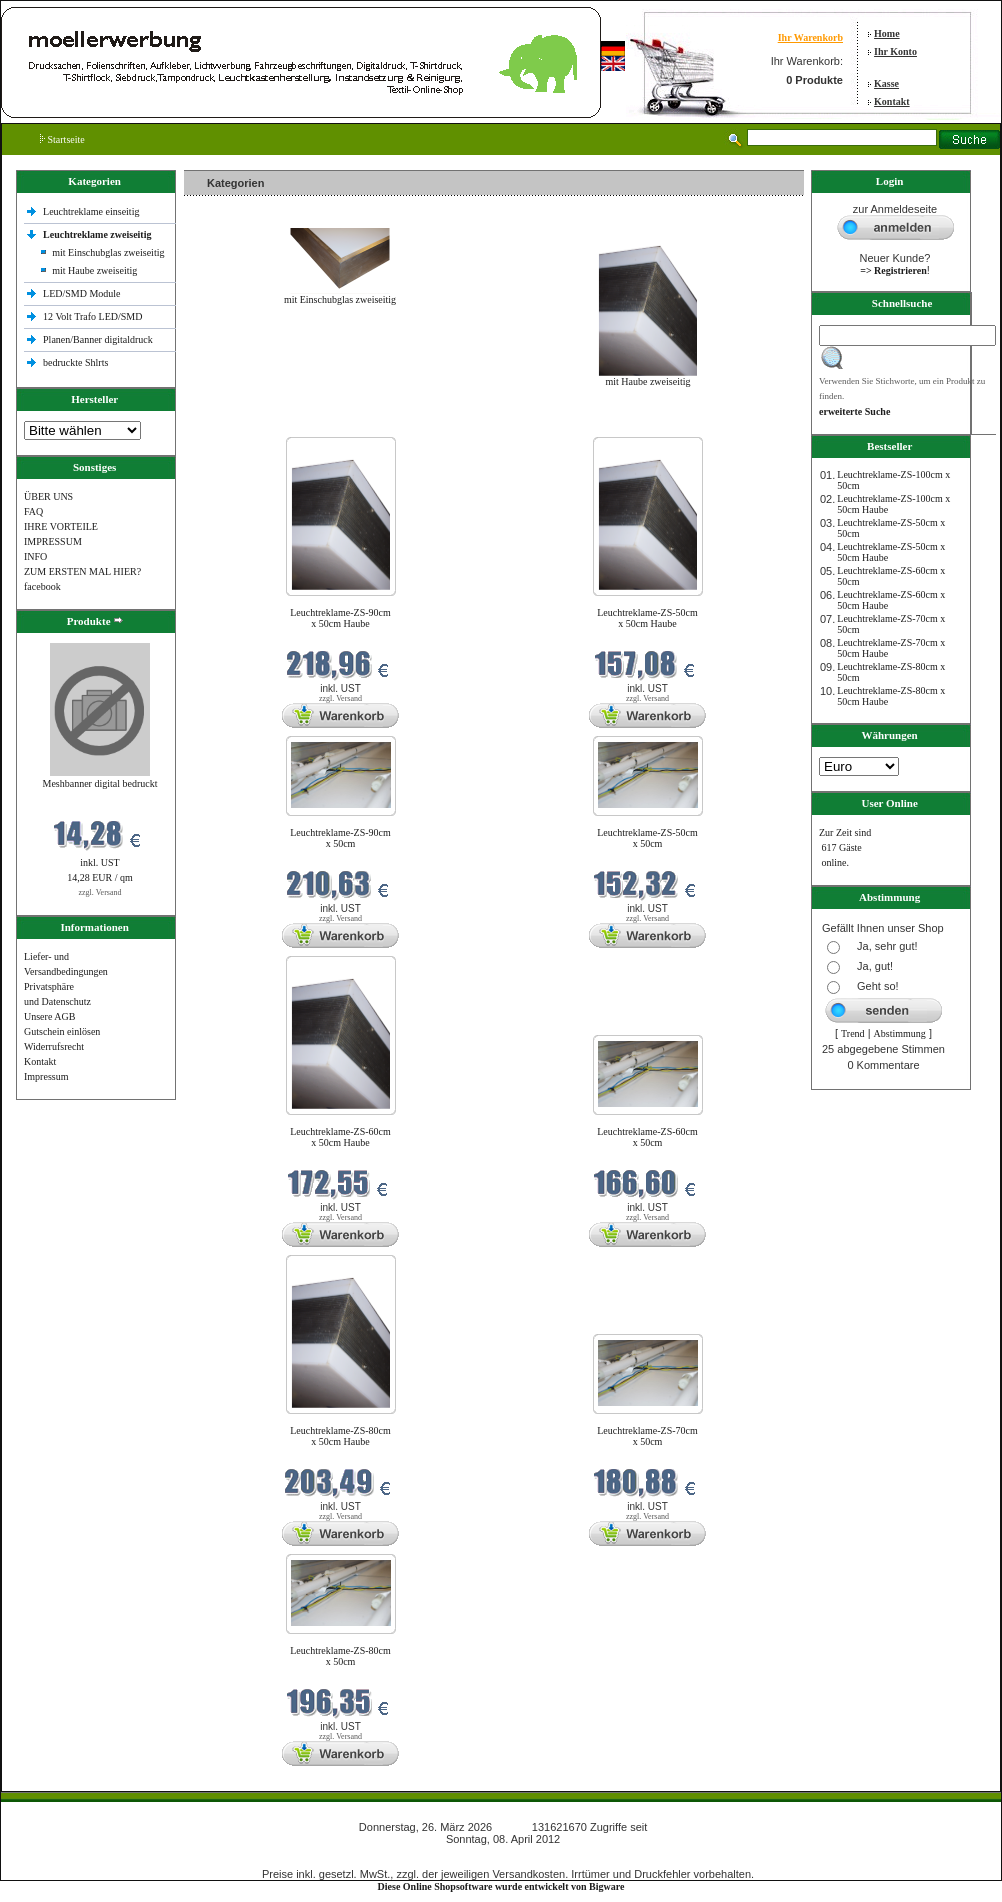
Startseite (62, 139)
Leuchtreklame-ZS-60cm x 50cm (647, 1137)
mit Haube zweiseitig (94, 270)
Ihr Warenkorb (810, 37)
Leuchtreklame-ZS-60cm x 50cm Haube (340, 1137)
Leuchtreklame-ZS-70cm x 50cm (647, 1436)
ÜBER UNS (48, 496)
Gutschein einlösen (62, 1031)
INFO (35, 556)
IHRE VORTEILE (61, 526)
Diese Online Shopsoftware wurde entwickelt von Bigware (501, 1886)
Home (887, 33)
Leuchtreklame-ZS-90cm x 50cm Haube (340, 618)
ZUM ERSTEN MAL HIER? (82, 571)
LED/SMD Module (82, 293)
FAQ (33, 511)
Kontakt (892, 101)
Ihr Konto (895, 51)
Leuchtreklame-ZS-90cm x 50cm (340, 838)
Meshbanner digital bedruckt (100, 783)
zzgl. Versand (100, 892)
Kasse (886, 83)
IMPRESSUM (53, 541)
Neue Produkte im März (237, 424)
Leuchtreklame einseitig (92, 211)
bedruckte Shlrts (75, 362)
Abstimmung (900, 1033)
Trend (853, 1033)
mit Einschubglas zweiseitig (108, 252)
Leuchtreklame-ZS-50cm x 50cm (647, 838)
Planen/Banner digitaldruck (98, 339)
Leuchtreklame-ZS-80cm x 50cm (340, 1656)
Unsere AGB (49, 1016)
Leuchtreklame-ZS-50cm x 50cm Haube (647, 618)
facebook (42, 586)
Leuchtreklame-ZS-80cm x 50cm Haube (340, 1436)
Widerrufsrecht (54, 1046)
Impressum (46, 1076)
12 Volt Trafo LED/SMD (92, 316)
